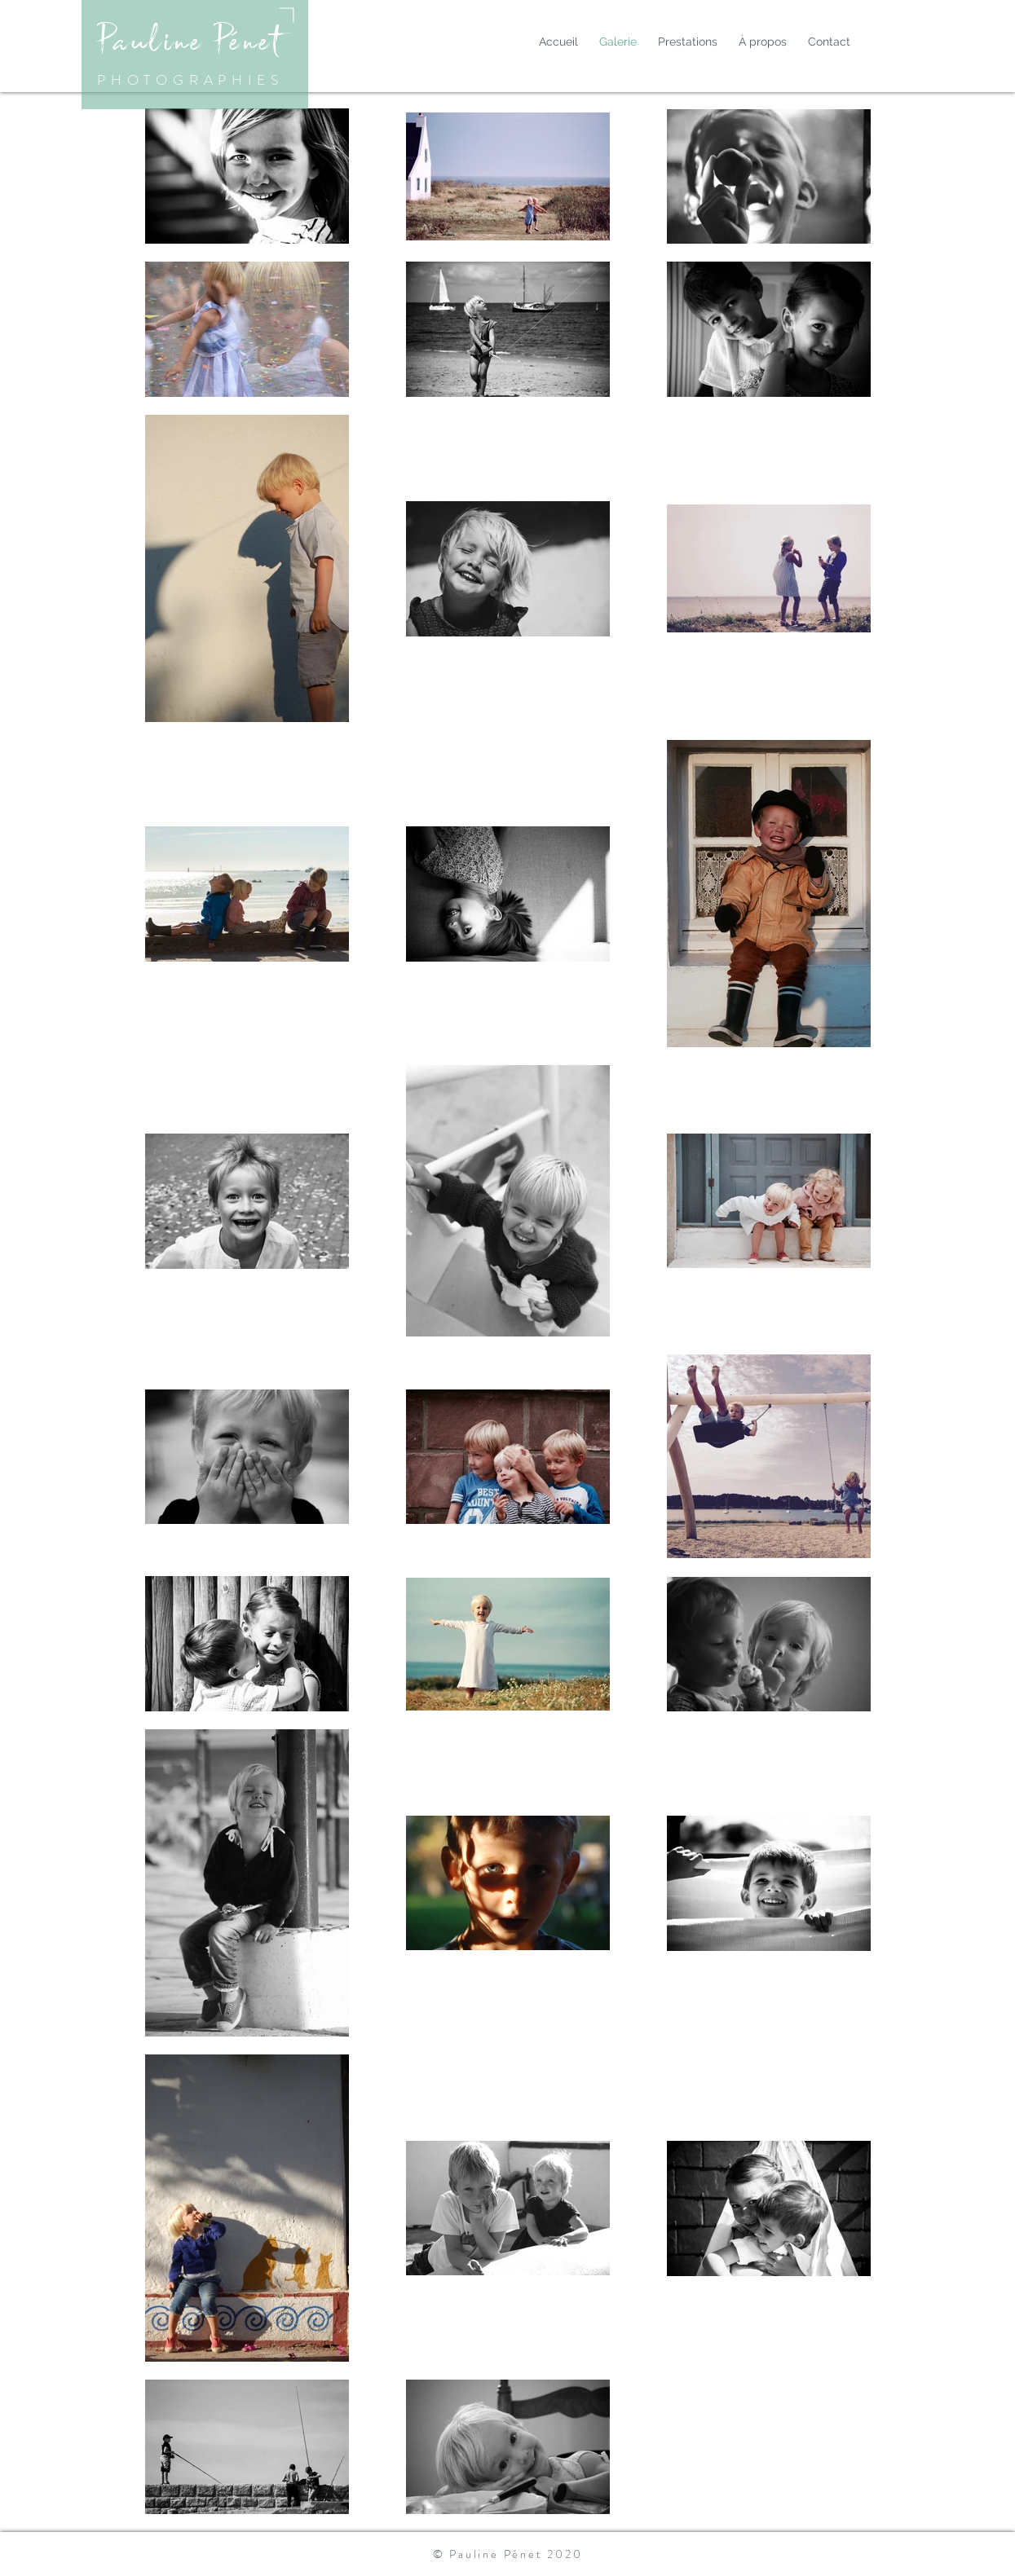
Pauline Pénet (189, 40)
